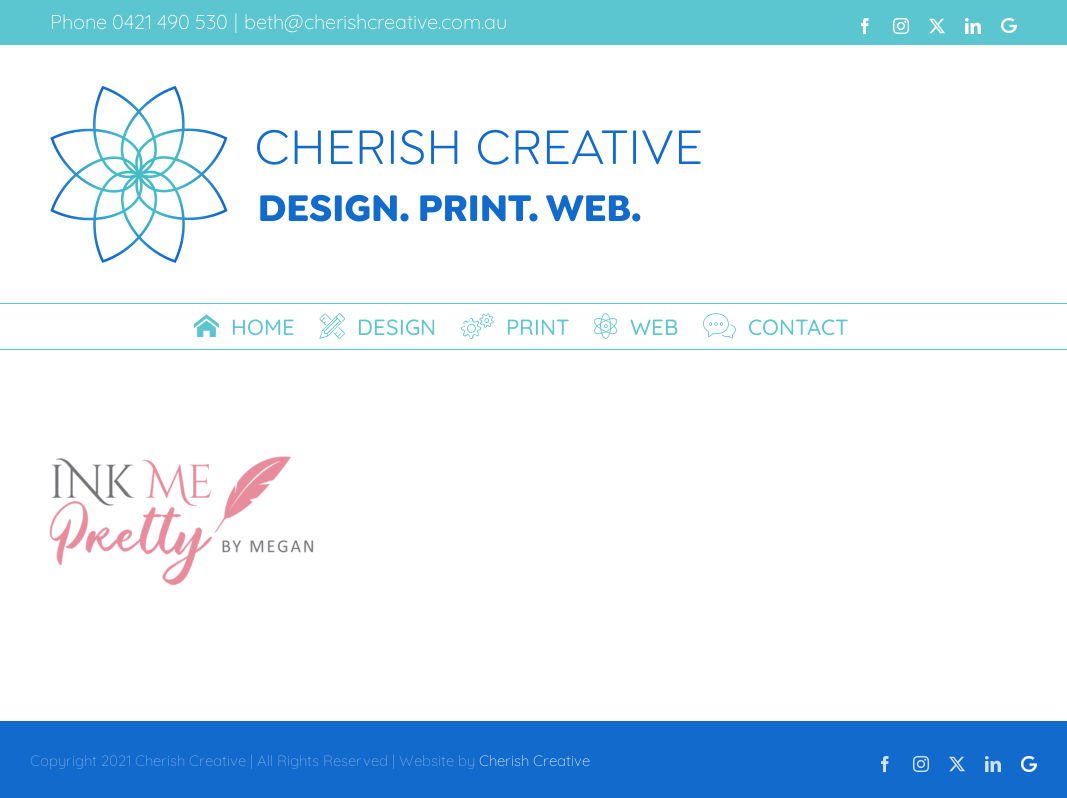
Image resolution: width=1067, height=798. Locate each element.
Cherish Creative (534, 760)
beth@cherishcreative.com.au (375, 21)
